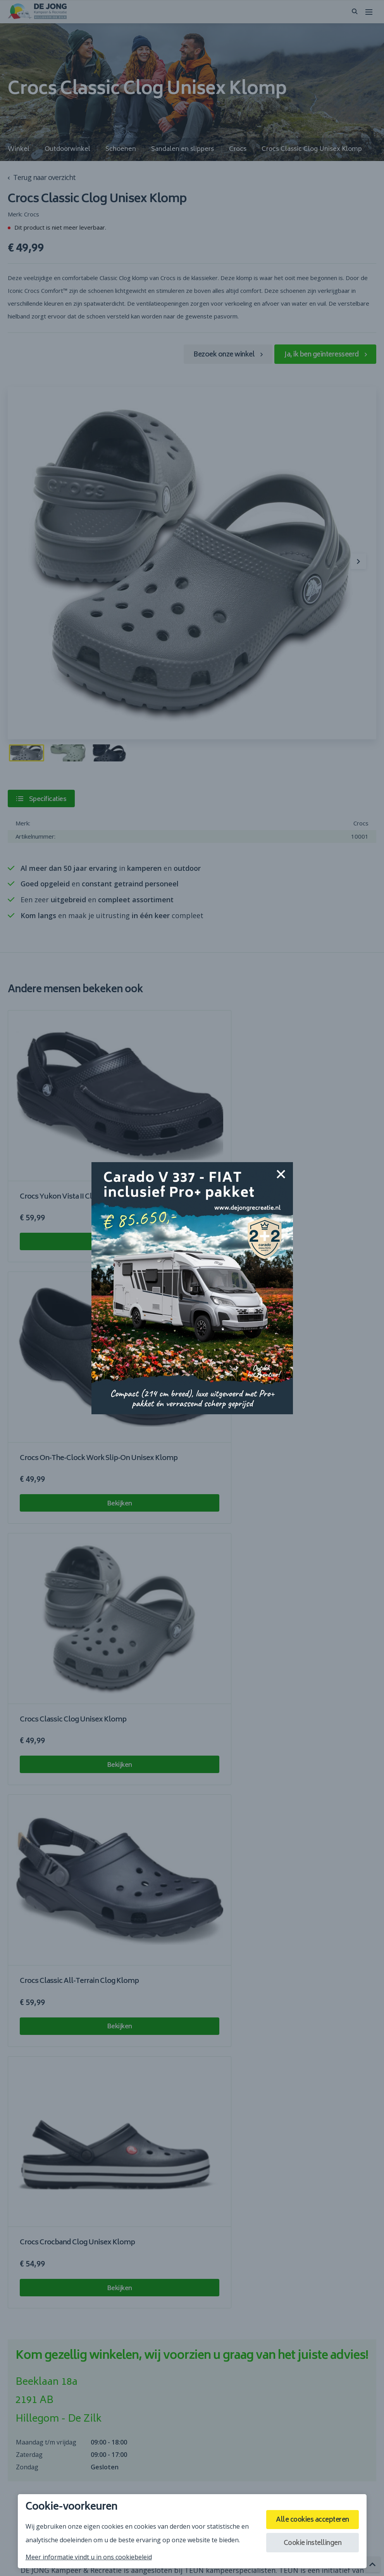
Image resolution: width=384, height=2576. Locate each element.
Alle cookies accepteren (308, 2519)
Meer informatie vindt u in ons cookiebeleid (89, 2557)
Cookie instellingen (308, 2544)
